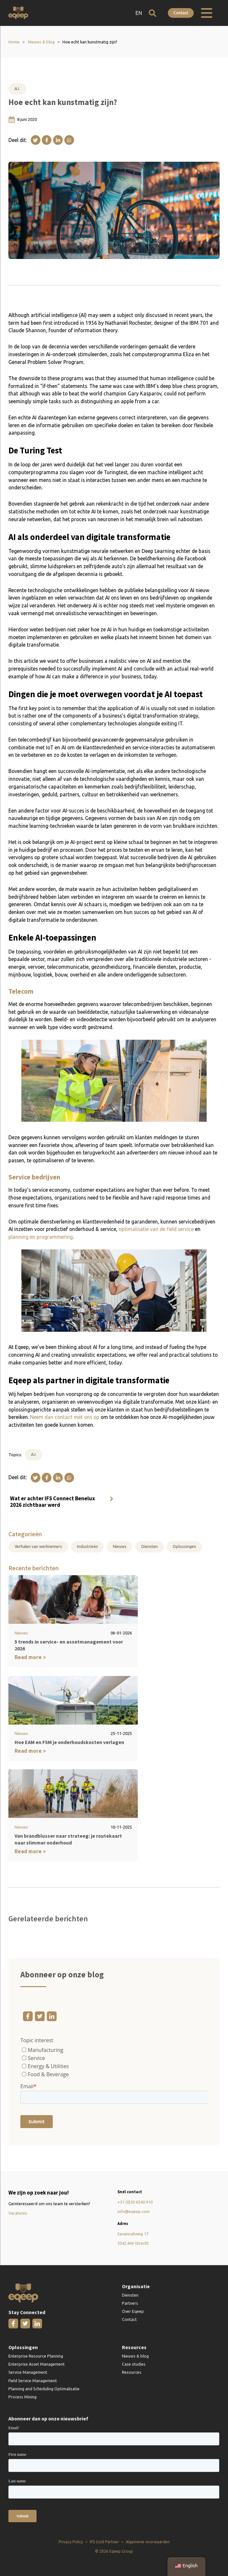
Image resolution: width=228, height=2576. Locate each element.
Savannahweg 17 (132, 2233)
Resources (131, 2371)
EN (138, 13)
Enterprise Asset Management (36, 2363)
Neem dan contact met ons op (64, 1417)
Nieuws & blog (41, 42)
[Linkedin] (58, 140)
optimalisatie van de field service (156, 1229)
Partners (130, 2302)
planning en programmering (40, 1237)
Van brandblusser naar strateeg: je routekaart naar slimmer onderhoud (68, 1838)
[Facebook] (46, 140)
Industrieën (87, 1546)
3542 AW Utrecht (133, 2242)
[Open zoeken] (151, 13)
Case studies (134, 2363)
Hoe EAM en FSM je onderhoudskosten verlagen (69, 1742)
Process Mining (22, 2396)
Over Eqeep (133, 2310)
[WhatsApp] (69, 140)
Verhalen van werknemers (38, 1546)
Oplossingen (184, 1546)
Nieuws (119, 1546)
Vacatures (17, 2212)
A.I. (17, 88)
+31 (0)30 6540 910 (135, 2201)
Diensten (149, 1546)
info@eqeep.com (133, 2210)
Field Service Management (32, 2379)
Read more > (30, 1657)
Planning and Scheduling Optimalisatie (44, 2387)
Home (14, 42)
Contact (180, 12)
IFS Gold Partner (104, 2541)
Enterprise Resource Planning (35, 2355)
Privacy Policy (71, 2541)
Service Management (27, 2371)
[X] (35, 140)
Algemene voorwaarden (148, 2541)
